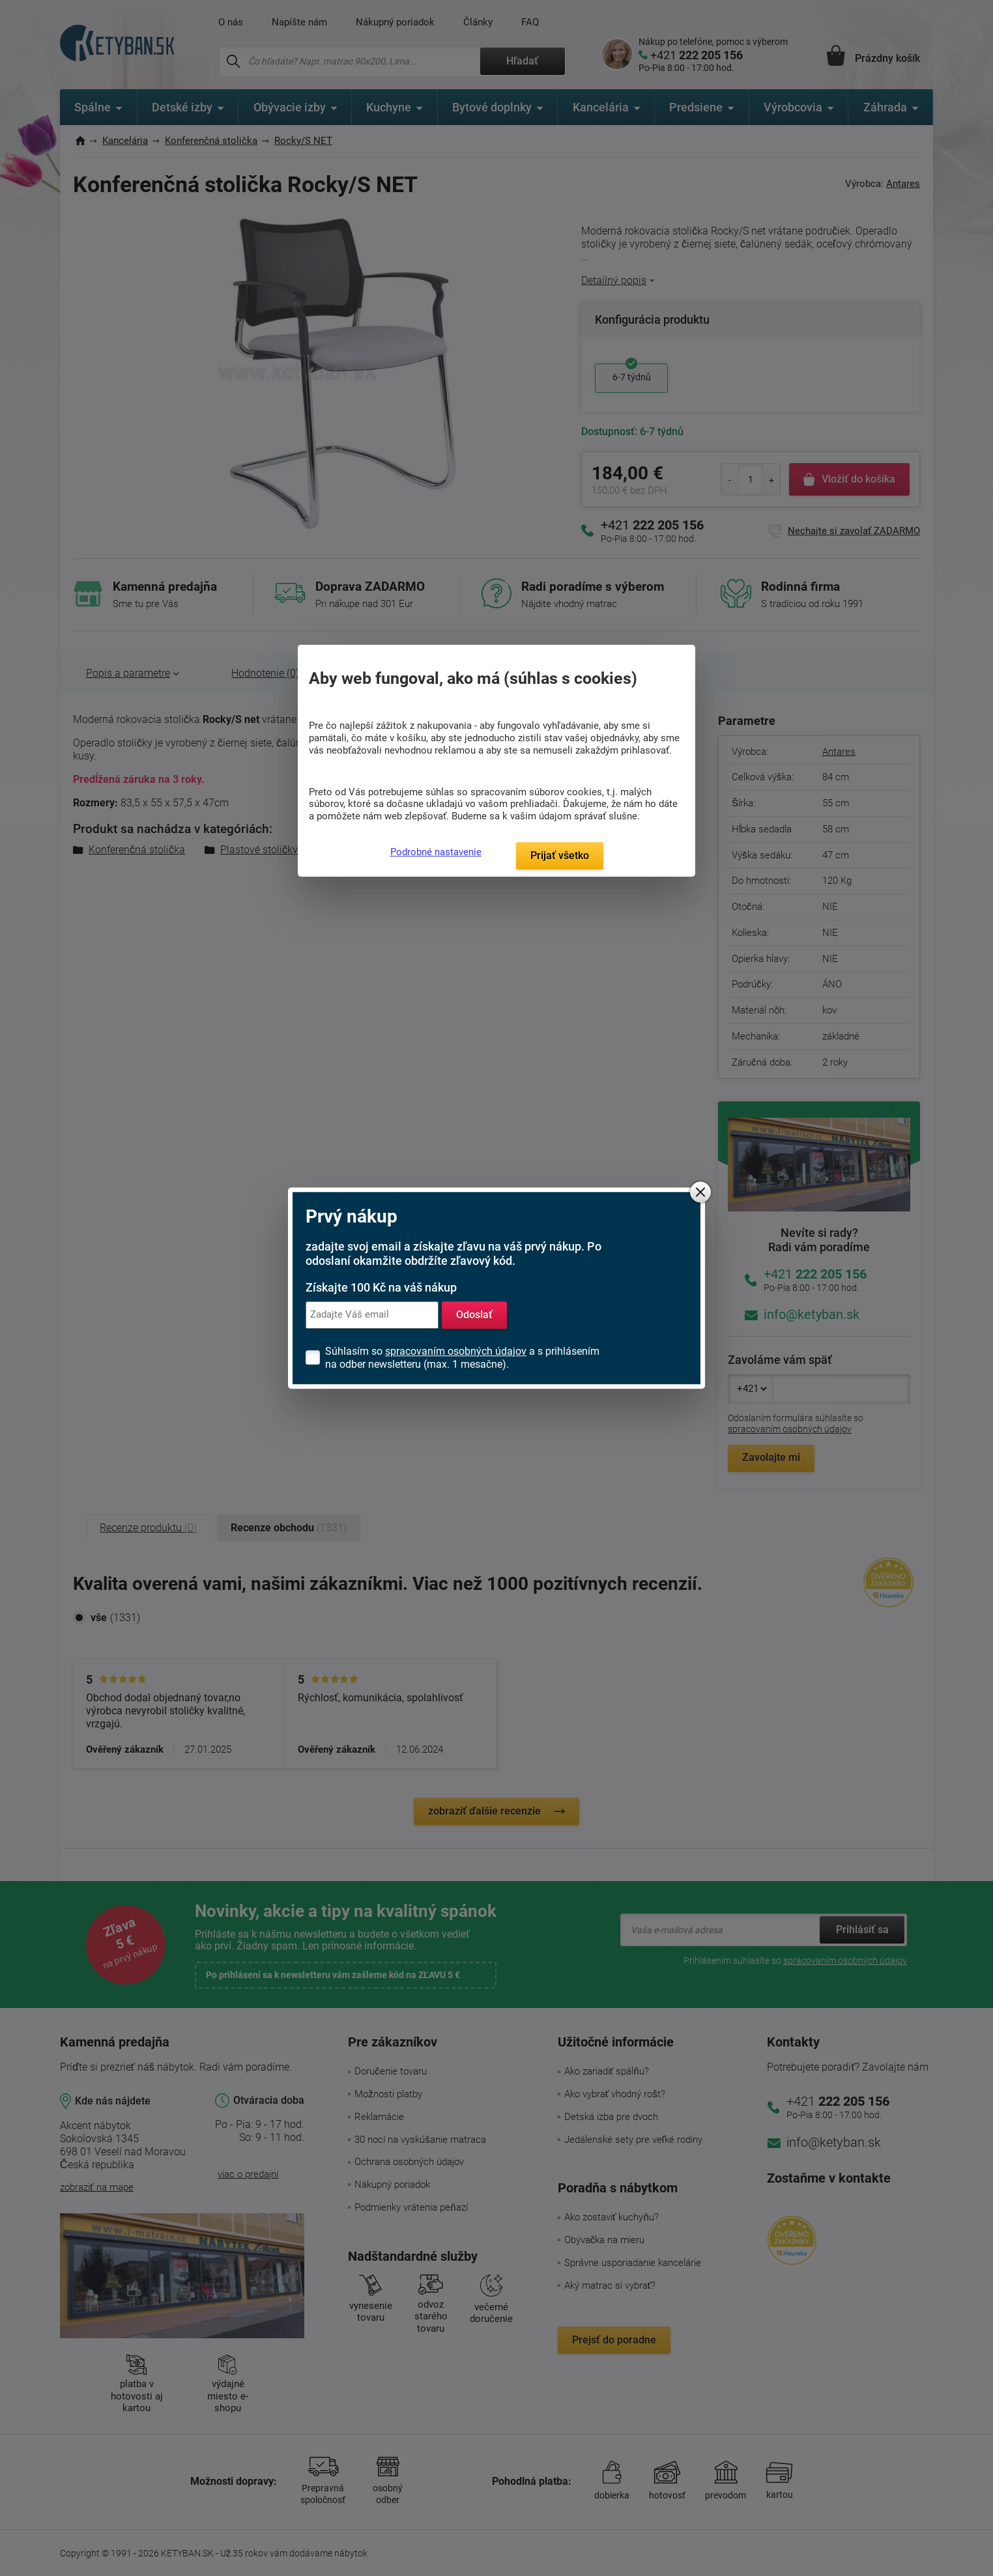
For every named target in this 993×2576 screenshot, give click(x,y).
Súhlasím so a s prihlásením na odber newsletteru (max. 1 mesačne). (462, 1357)
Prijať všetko (559, 855)
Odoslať (474, 1315)
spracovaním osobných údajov (455, 1351)
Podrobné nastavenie (436, 852)
